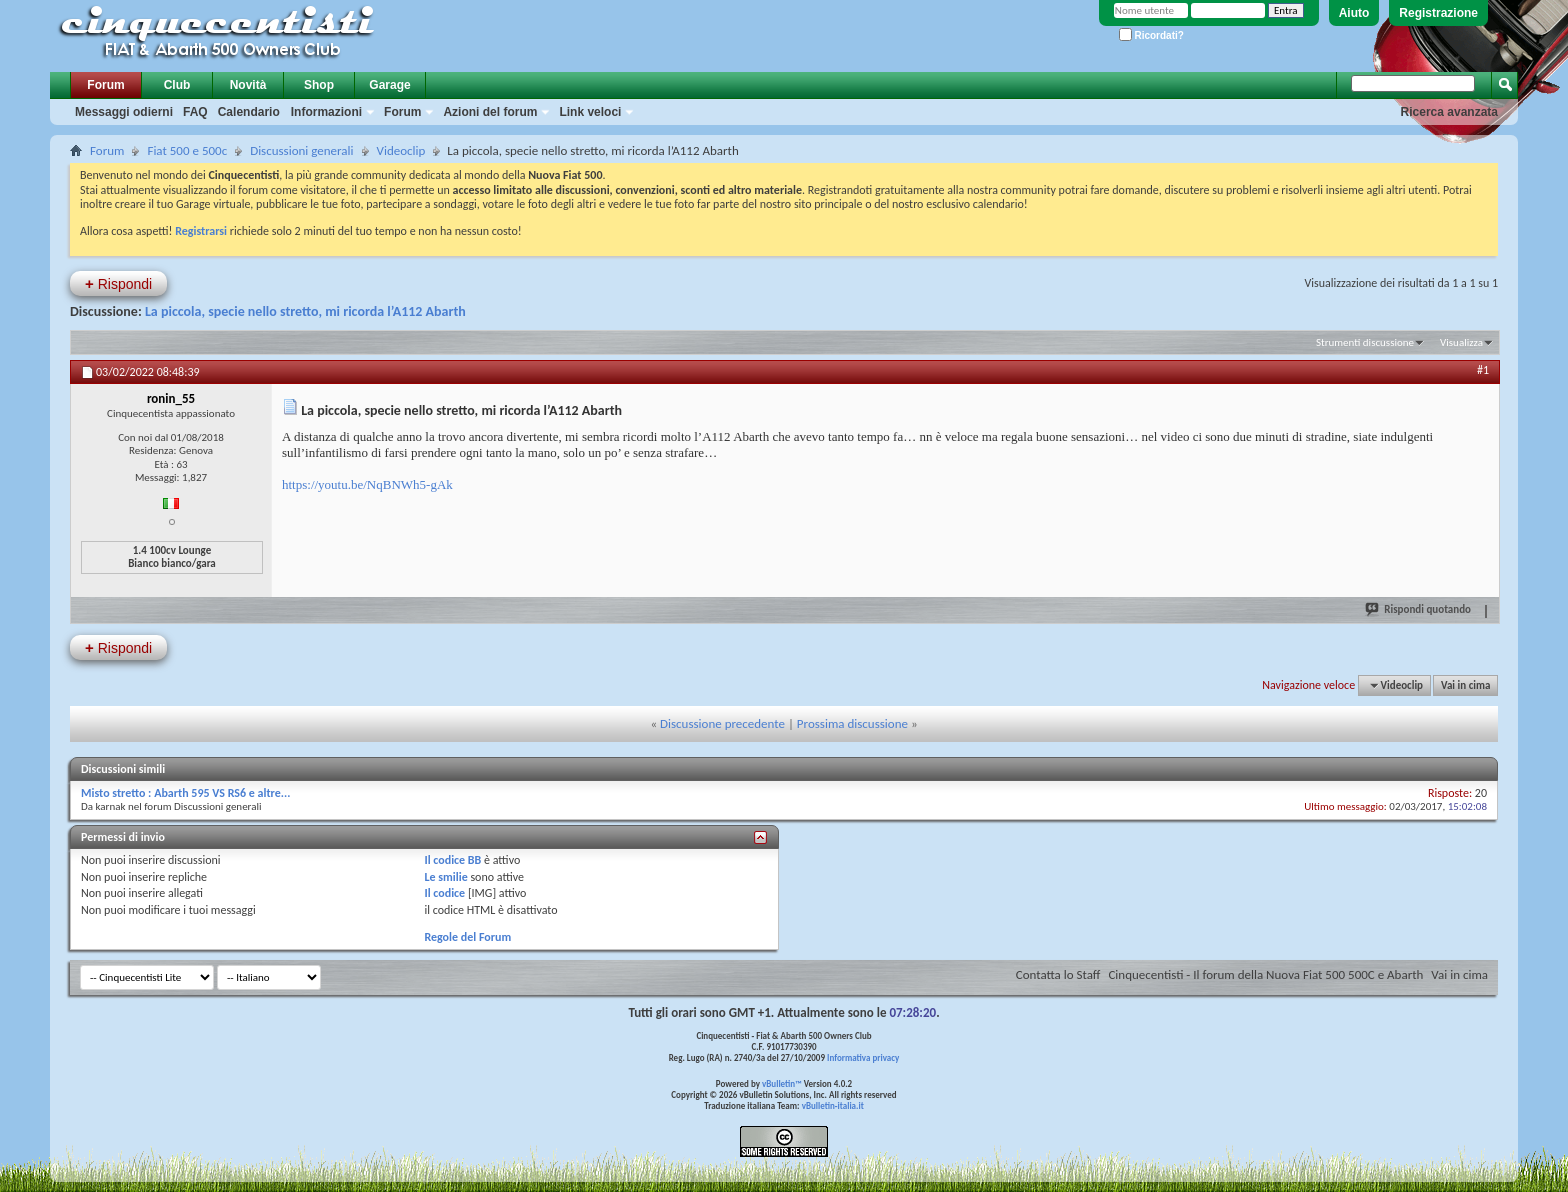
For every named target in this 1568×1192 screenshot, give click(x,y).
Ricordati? (1151, 35)
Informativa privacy (863, 1057)
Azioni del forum (490, 112)
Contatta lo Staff (1058, 974)
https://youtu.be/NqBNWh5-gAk (367, 484)
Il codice (444, 893)
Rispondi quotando (1419, 609)
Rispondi (118, 283)
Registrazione (1438, 13)
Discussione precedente (722, 723)
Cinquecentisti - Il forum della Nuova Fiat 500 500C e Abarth (1265, 974)
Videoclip (401, 150)
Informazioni (326, 112)
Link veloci (590, 112)
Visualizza (1461, 342)
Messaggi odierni (124, 112)
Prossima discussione (852, 723)
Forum (105, 85)
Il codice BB (452, 860)
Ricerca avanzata (1449, 112)
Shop (319, 85)
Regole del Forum (467, 937)
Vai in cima (1465, 685)
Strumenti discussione (1365, 342)
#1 (1483, 370)
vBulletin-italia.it (833, 1105)
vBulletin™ (782, 1083)
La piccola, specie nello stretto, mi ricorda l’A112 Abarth (305, 311)
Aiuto (1354, 13)
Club (177, 85)
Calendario (249, 112)
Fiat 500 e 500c (187, 150)
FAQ (195, 112)
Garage (389, 85)
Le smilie (445, 877)
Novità (248, 85)
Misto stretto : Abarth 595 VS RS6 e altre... (185, 793)
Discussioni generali (301, 150)
